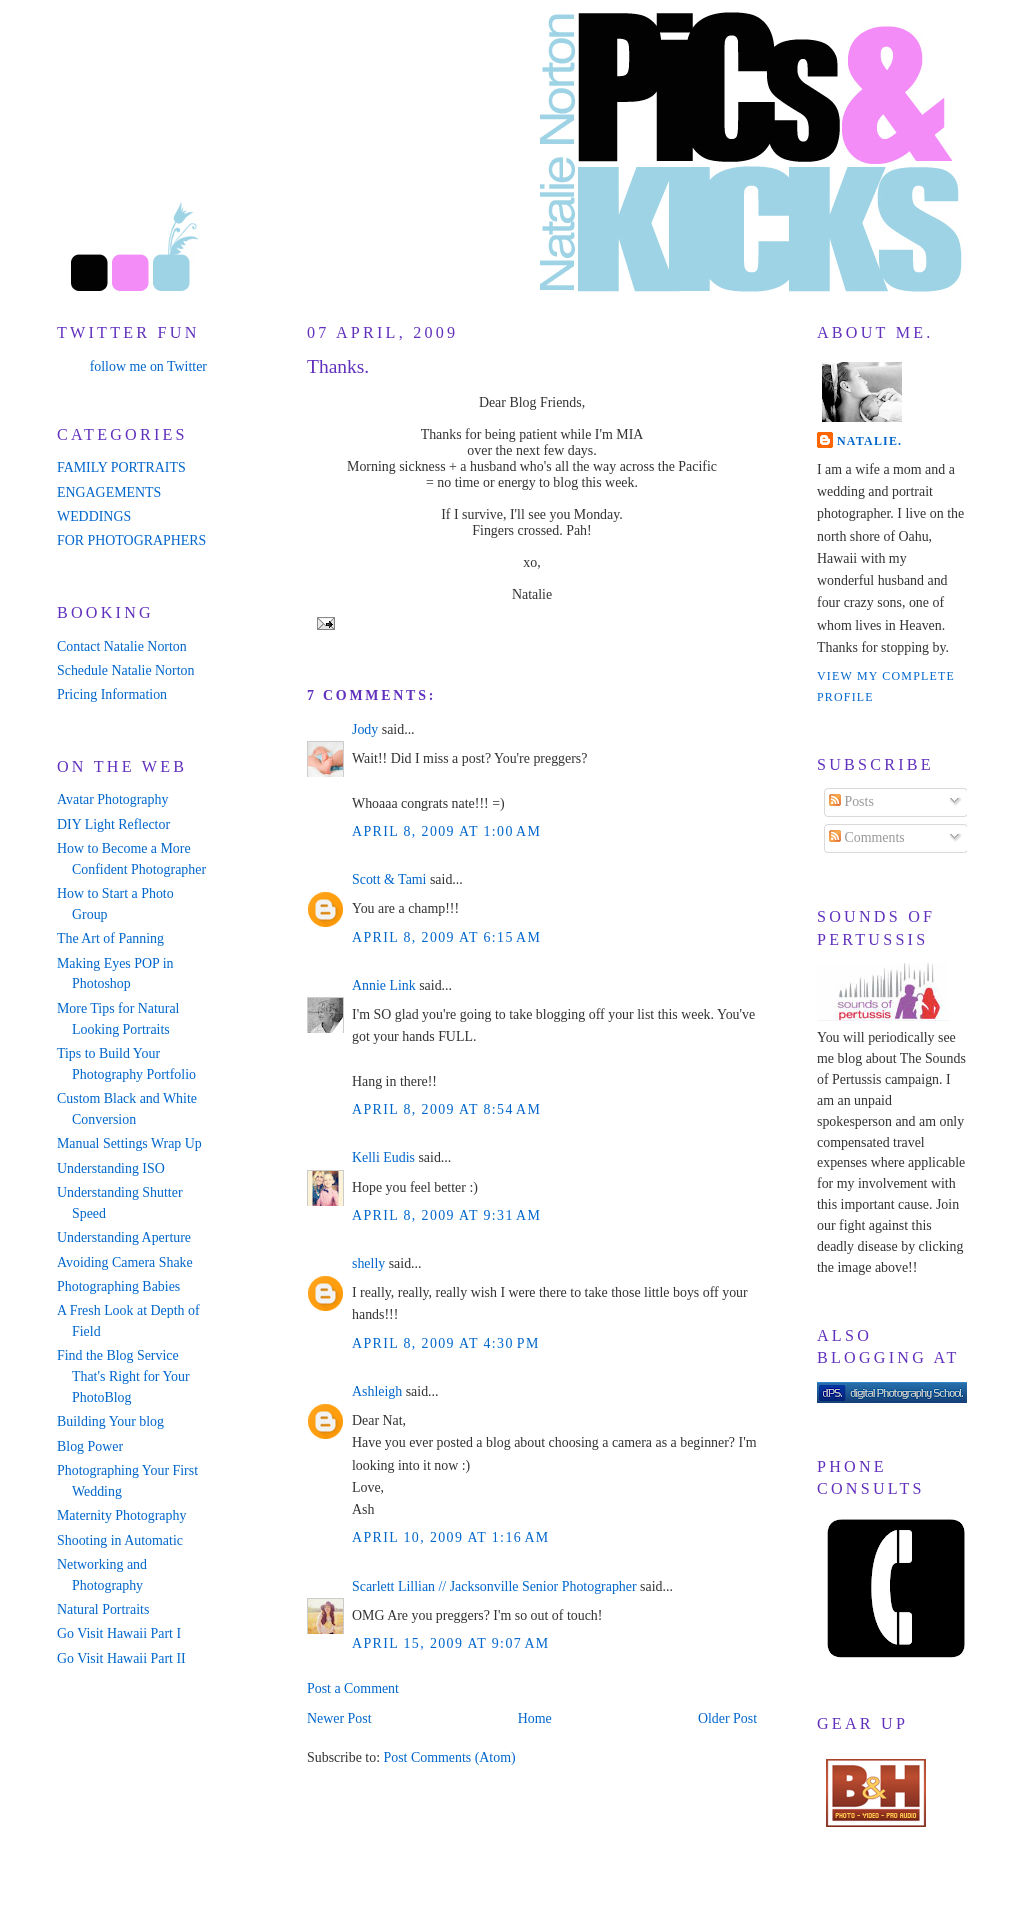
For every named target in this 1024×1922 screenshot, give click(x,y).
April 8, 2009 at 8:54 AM (446, 1109)
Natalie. (869, 441)
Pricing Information (112, 694)
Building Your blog (110, 1421)
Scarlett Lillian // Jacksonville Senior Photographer (494, 1586)
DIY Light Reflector (113, 824)
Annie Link (384, 985)
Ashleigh (377, 1391)
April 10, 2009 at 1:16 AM (451, 1537)
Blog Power (90, 1446)
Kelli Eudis (383, 1157)
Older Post (727, 1718)
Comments (867, 837)
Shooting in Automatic (120, 1540)
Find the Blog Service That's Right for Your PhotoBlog (123, 1376)
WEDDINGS (94, 516)
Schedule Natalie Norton (125, 670)
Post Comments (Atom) (449, 1757)
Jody (365, 729)
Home (535, 1718)
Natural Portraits (103, 1609)
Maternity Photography (121, 1515)
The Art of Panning (110, 938)
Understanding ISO (111, 1168)
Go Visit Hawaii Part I (119, 1633)
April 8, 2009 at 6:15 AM (446, 937)
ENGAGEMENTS (109, 492)
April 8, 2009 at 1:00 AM (446, 831)
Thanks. (338, 366)
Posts (851, 801)
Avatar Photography (112, 799)
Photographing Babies (118, 1286)
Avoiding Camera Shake (125, 1262)
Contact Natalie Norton (122, 646)
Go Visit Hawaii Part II (121, 1658)
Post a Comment (353, 1688)
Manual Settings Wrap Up (129, 1143)
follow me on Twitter (148, 366)
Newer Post (339, 1718)
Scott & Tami (389, 879)
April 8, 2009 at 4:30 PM (446, 1343)
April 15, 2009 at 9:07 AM (451, 1643)
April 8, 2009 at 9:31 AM (446, 1215)
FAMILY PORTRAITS (121, 467)
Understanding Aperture (124, 1237)
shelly (368, 1263)
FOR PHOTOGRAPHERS (131, 540)
